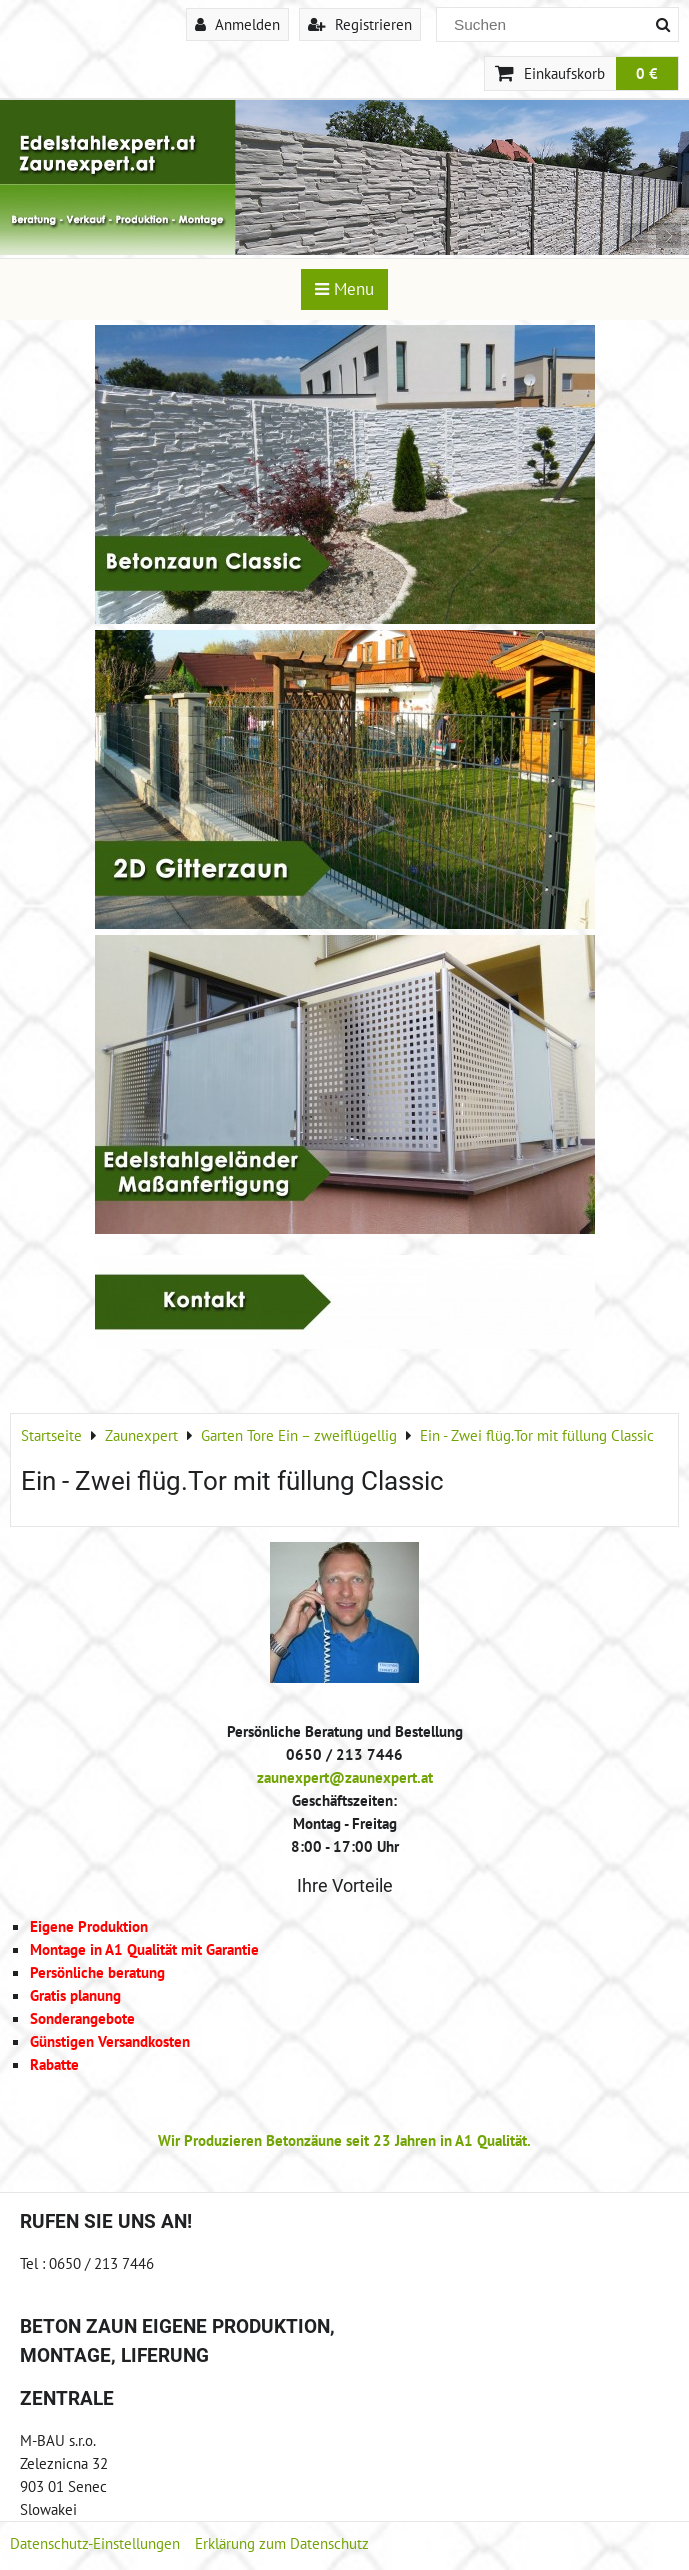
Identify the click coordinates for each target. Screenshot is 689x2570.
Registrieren (360, 24)
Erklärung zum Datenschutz (282, 2543)
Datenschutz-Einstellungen (95, 2543)
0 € (647, 73)
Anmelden (237, 24)
